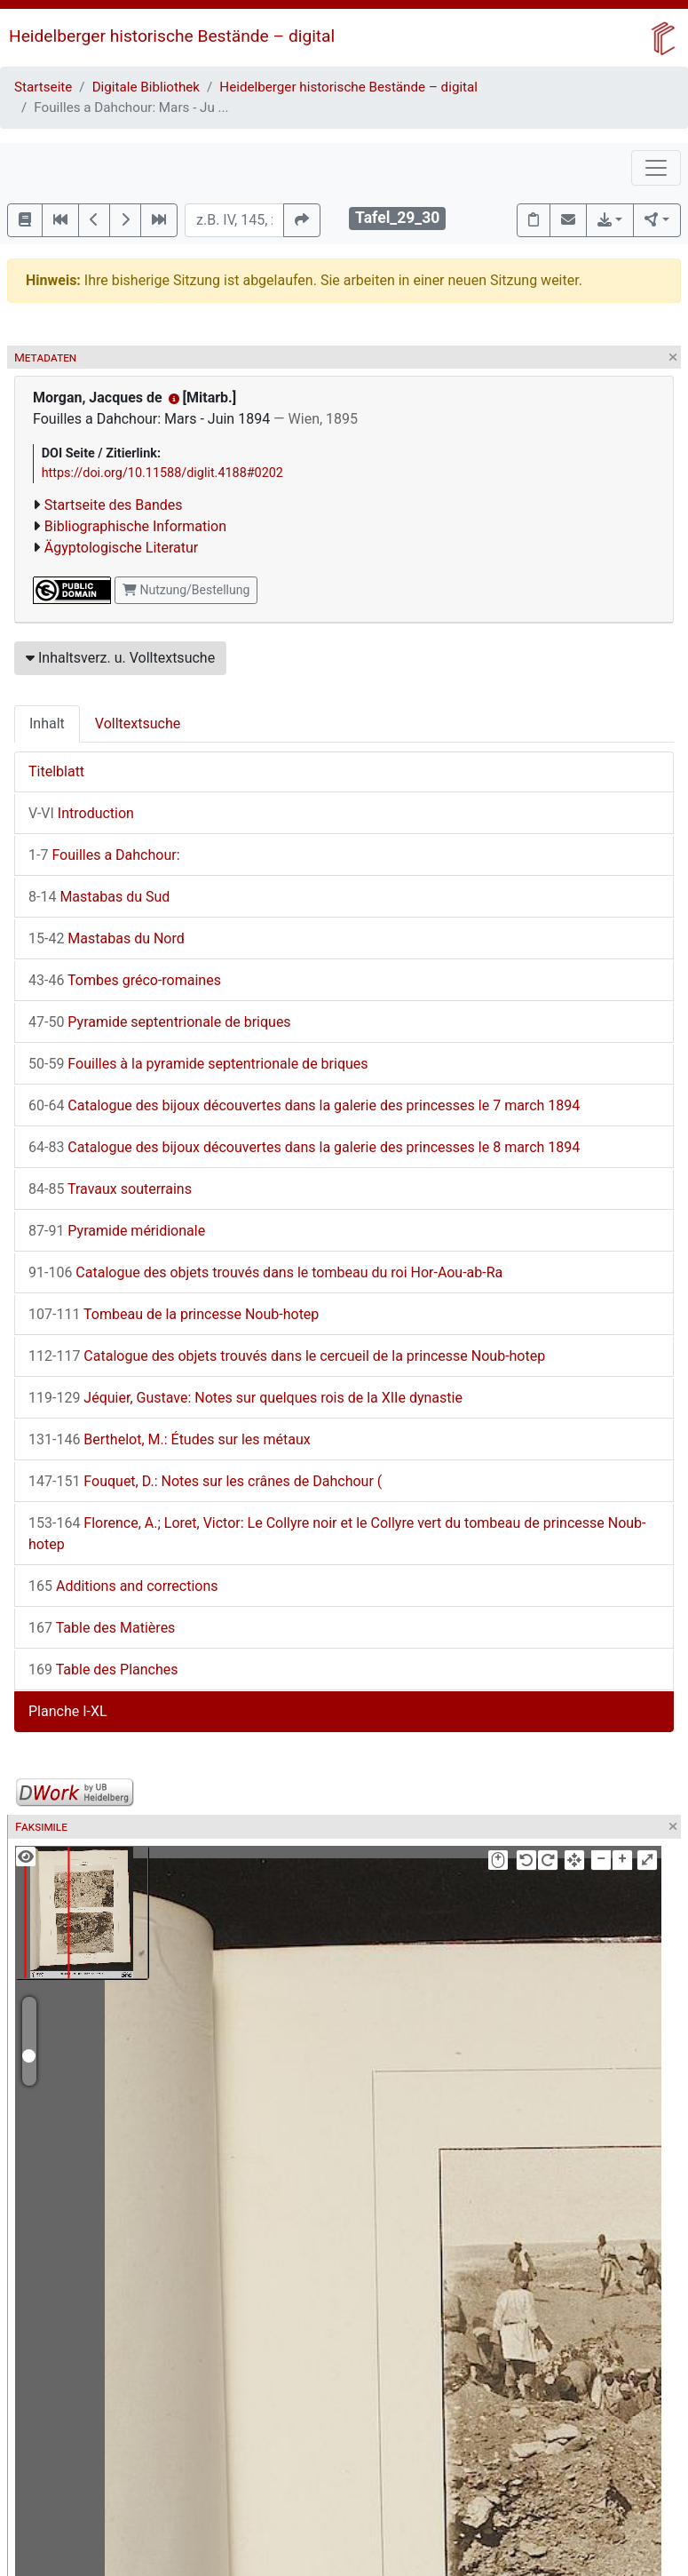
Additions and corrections (123, 1586)
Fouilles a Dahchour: (104, 855)
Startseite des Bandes (113, 505)
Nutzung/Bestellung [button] (186, 590)
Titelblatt (56, 771)
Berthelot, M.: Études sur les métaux (169, 1439)
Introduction (81, 813)
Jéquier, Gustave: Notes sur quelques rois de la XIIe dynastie (245, 1397)
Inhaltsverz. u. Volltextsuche (120, 657)
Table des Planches (103, 1669)
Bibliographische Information (135, 526)
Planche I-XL (67, 1711)
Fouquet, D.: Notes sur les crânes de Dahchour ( (205, 1481)
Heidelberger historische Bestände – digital (172, 36)
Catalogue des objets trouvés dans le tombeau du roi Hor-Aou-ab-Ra (265, 1272)
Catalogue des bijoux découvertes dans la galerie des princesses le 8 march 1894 (304, 1147)
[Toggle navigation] (656, 168)
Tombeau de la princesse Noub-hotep (173, 1314)
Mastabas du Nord (106, 938)
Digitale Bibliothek (146, 87)
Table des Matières (101, 1627)
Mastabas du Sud (99, 896)
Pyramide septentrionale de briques (159, 1022)
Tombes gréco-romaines (124, 980)
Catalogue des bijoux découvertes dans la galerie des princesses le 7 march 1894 (304, 1105)
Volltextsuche (137, 723)
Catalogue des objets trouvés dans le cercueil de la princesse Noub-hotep (286, 1356)
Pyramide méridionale (116, 1230)
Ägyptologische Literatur (121, 547)
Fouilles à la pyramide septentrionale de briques (198, 1063)
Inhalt (47, 723)
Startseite (43, 87)
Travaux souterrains (110, 1189)
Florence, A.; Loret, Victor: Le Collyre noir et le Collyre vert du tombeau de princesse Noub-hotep (337, 1534)
